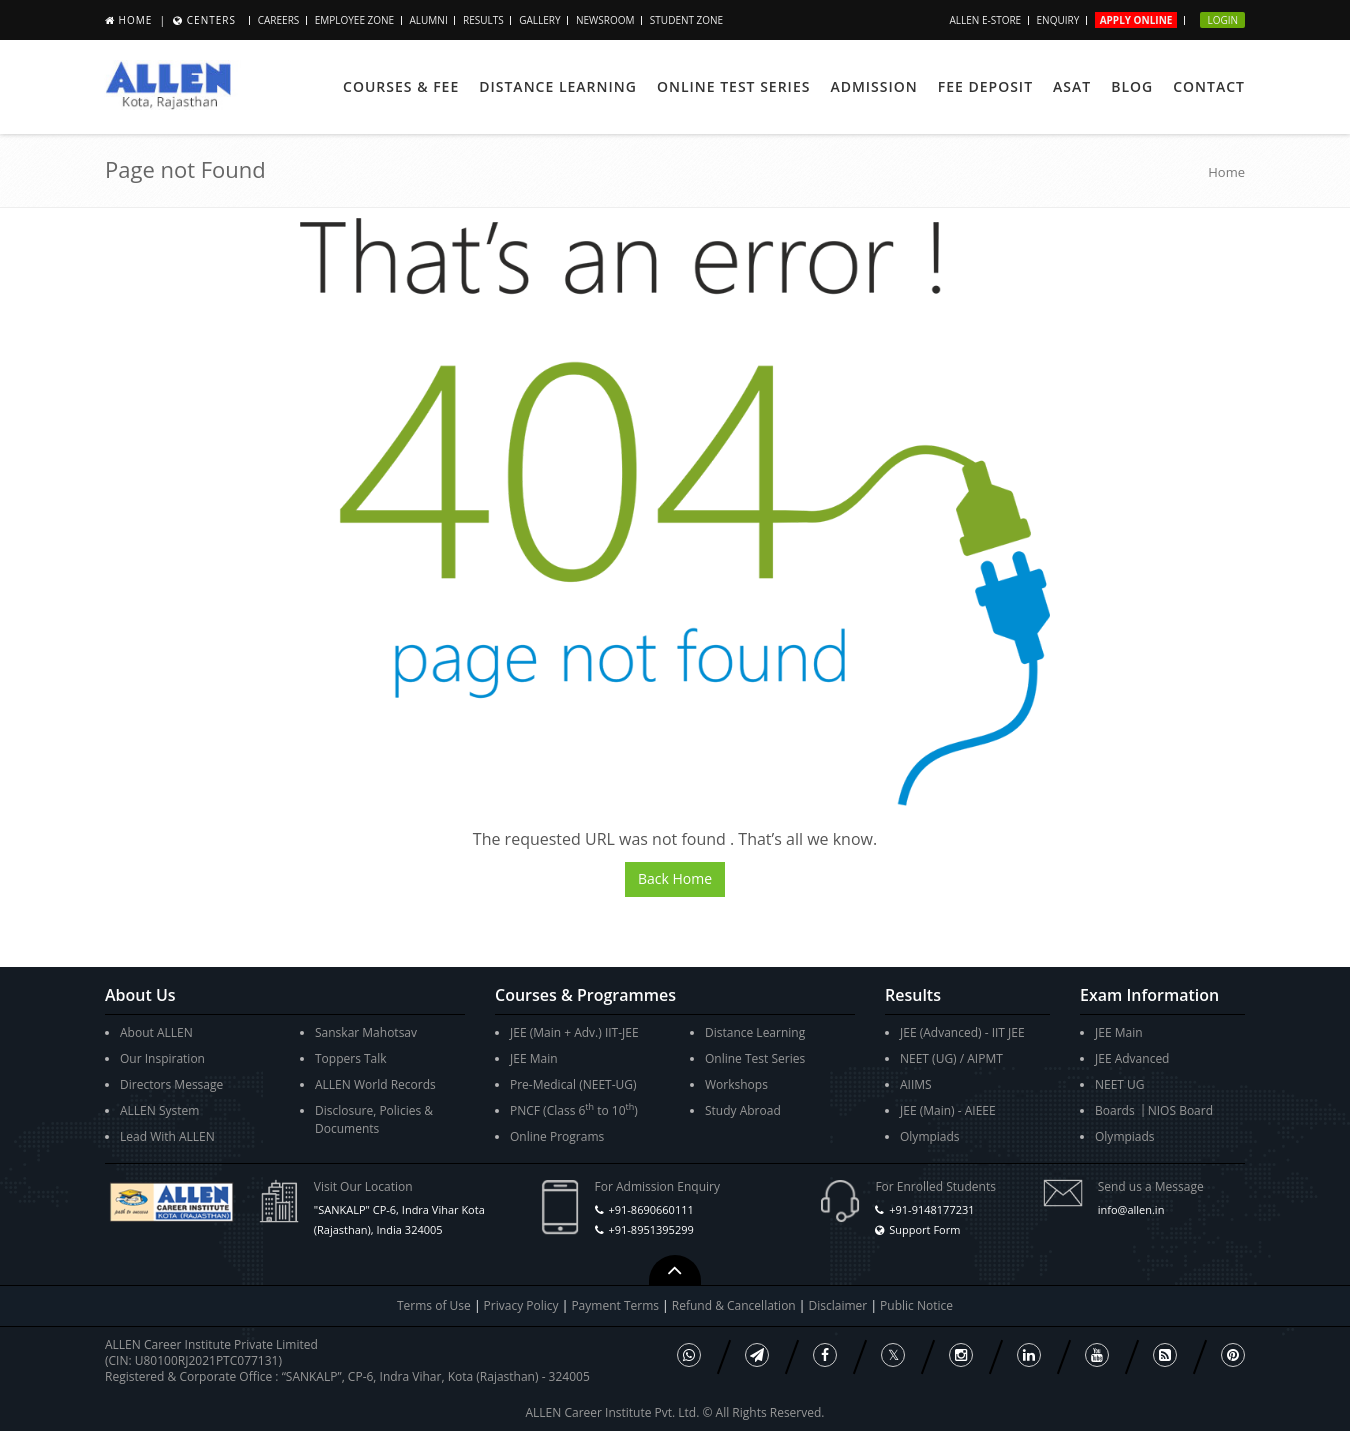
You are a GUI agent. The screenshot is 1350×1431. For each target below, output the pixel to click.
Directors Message (171, 1084)
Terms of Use (434, 1305)
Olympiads (930, 1136)
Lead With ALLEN (167, 1136)
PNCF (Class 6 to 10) (574, 1109)
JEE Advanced (1132, 1058)
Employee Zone (354, 20)
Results (483, 20)
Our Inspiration (162, 1058)
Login (1222, 20)
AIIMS (916, 1084)
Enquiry (1058, 20)
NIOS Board (1180, 1110)
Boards (1115, 1110)
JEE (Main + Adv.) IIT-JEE (574, 1032)
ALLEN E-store (985, 20)
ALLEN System (159, 1110)
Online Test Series (733, 86)
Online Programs (557, 1136)
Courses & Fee (401, 86)
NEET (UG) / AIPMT (951, 1058)
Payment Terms (616, 1305)
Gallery (539, 20)
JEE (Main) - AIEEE (948, 1110)
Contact (1209, 86)
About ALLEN (156, 1032)
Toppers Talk (351, 1058)
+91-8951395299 (650, 1229)
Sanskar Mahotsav (366, 1032)
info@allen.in (1131, 1209)
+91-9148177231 (931, 1209)
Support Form (924, 1229)
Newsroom (605, 20)
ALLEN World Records (375, 1084)
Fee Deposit (985, 86)
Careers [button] (279, 20)
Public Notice (916, 1305)
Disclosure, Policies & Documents (374, 1119)
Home (136, 20)
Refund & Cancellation (735, 1305)
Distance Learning (558, 86)
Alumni (429, 20)
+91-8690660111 (650, 1209)
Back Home (675, 878)
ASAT (1072, 86)
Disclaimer (840, 1305)
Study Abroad (743, 1110)
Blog (1132, 86)
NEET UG (1120, 1084)
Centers (211, 20)
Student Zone (686, 20)
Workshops (736, 1084)
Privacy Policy (521, 1305)
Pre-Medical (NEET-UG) (573, 1084)
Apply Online (1136, 20)
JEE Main (534, 1058)
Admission (873, 86)
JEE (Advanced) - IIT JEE (962, 1032)
